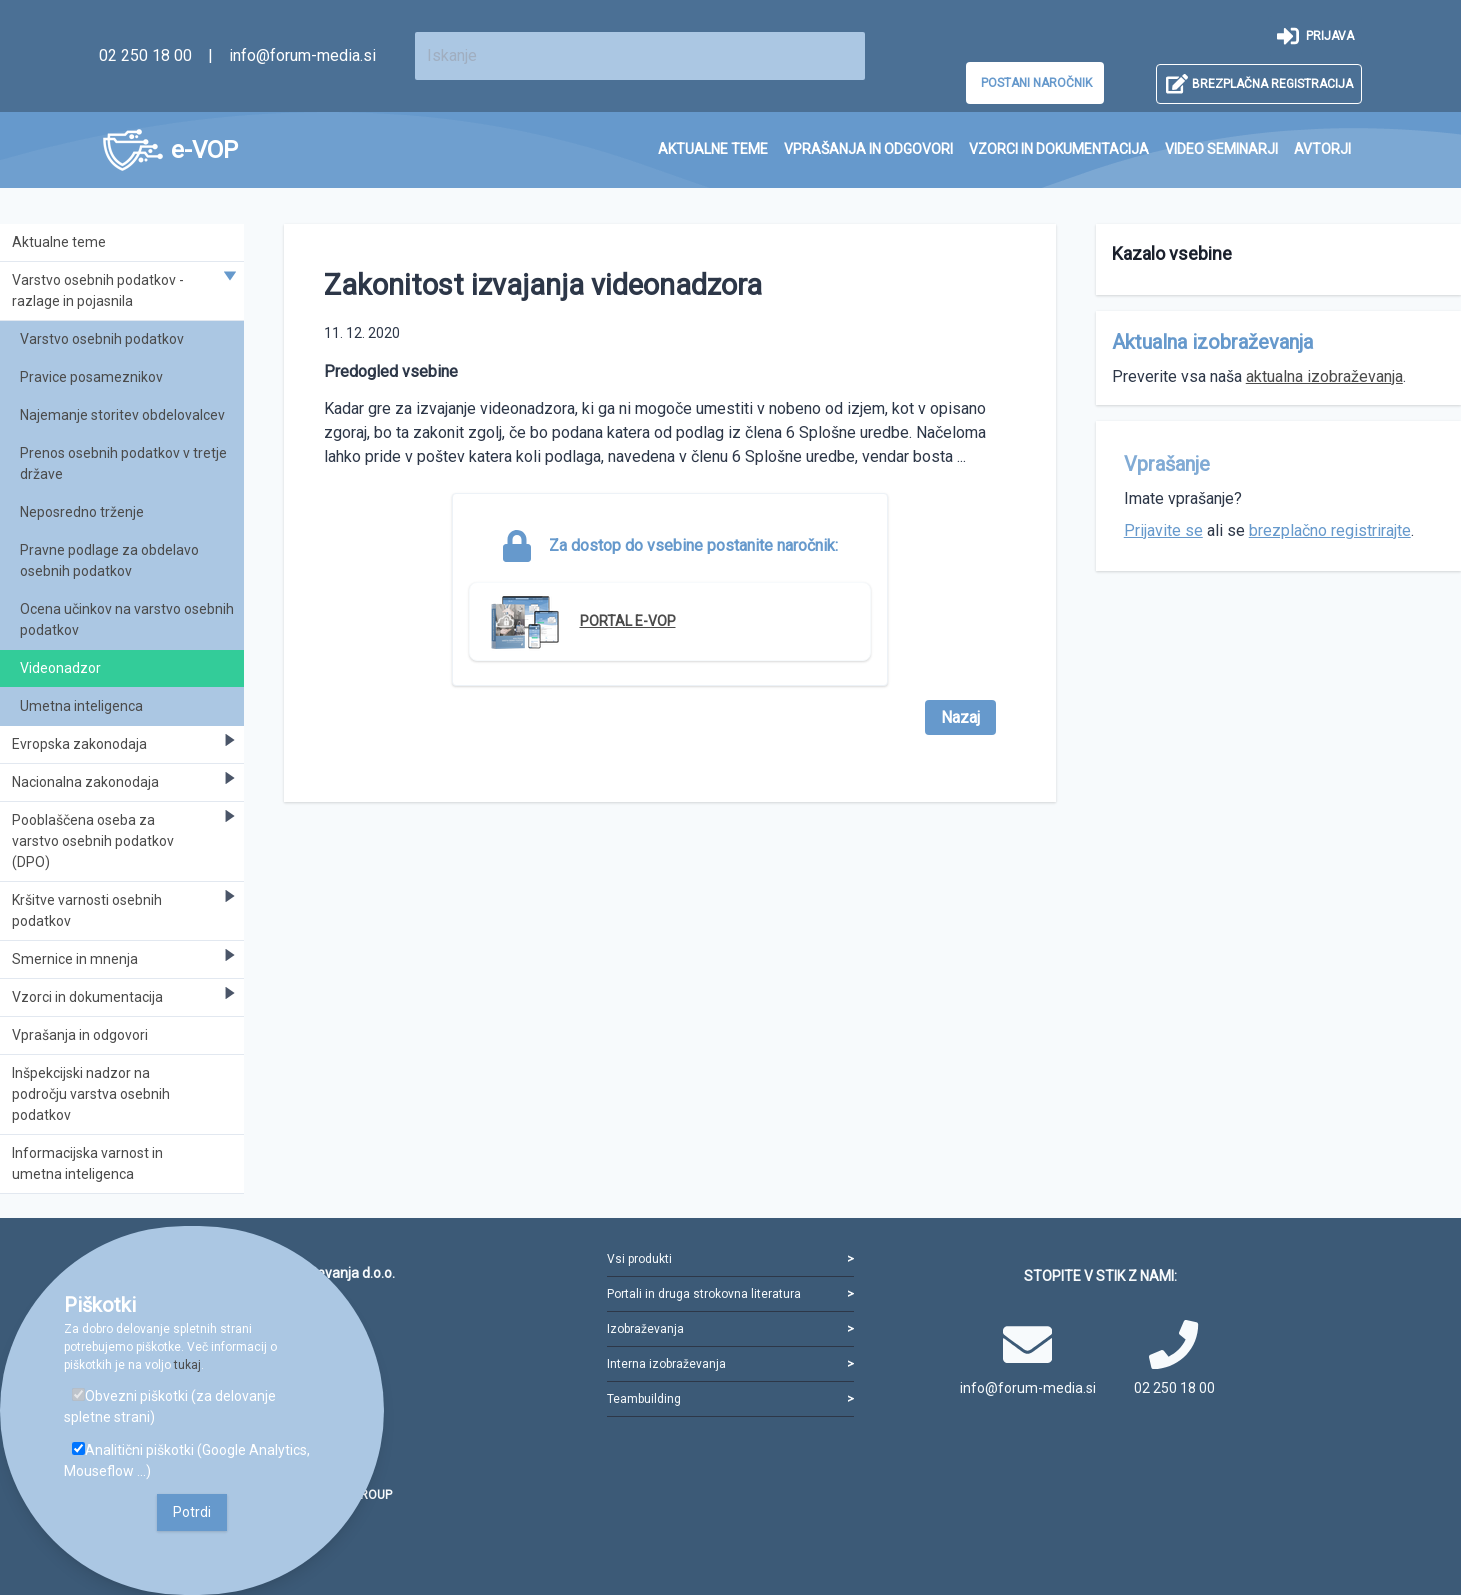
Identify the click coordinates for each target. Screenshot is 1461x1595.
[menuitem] (713, 149)
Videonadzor (60, 668)
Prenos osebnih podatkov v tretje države (123, 463)
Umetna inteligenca (81, 706)
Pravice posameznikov (91, 377)
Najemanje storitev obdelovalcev (122, 415)
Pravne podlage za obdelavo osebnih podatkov (109, 560)
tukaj (187, 1365)
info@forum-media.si (302, 55)
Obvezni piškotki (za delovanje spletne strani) (170, 1406)
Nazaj (960, 717)
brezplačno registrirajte (1330, 530)
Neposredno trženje (82, 512)
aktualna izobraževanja (1324, 376)
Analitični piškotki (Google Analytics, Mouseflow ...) (187, 1460)
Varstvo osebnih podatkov (102, 339)
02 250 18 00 (145, 55)
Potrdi (192, 1512)
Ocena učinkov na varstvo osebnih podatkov (127, 619)
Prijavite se (1163, 530)
